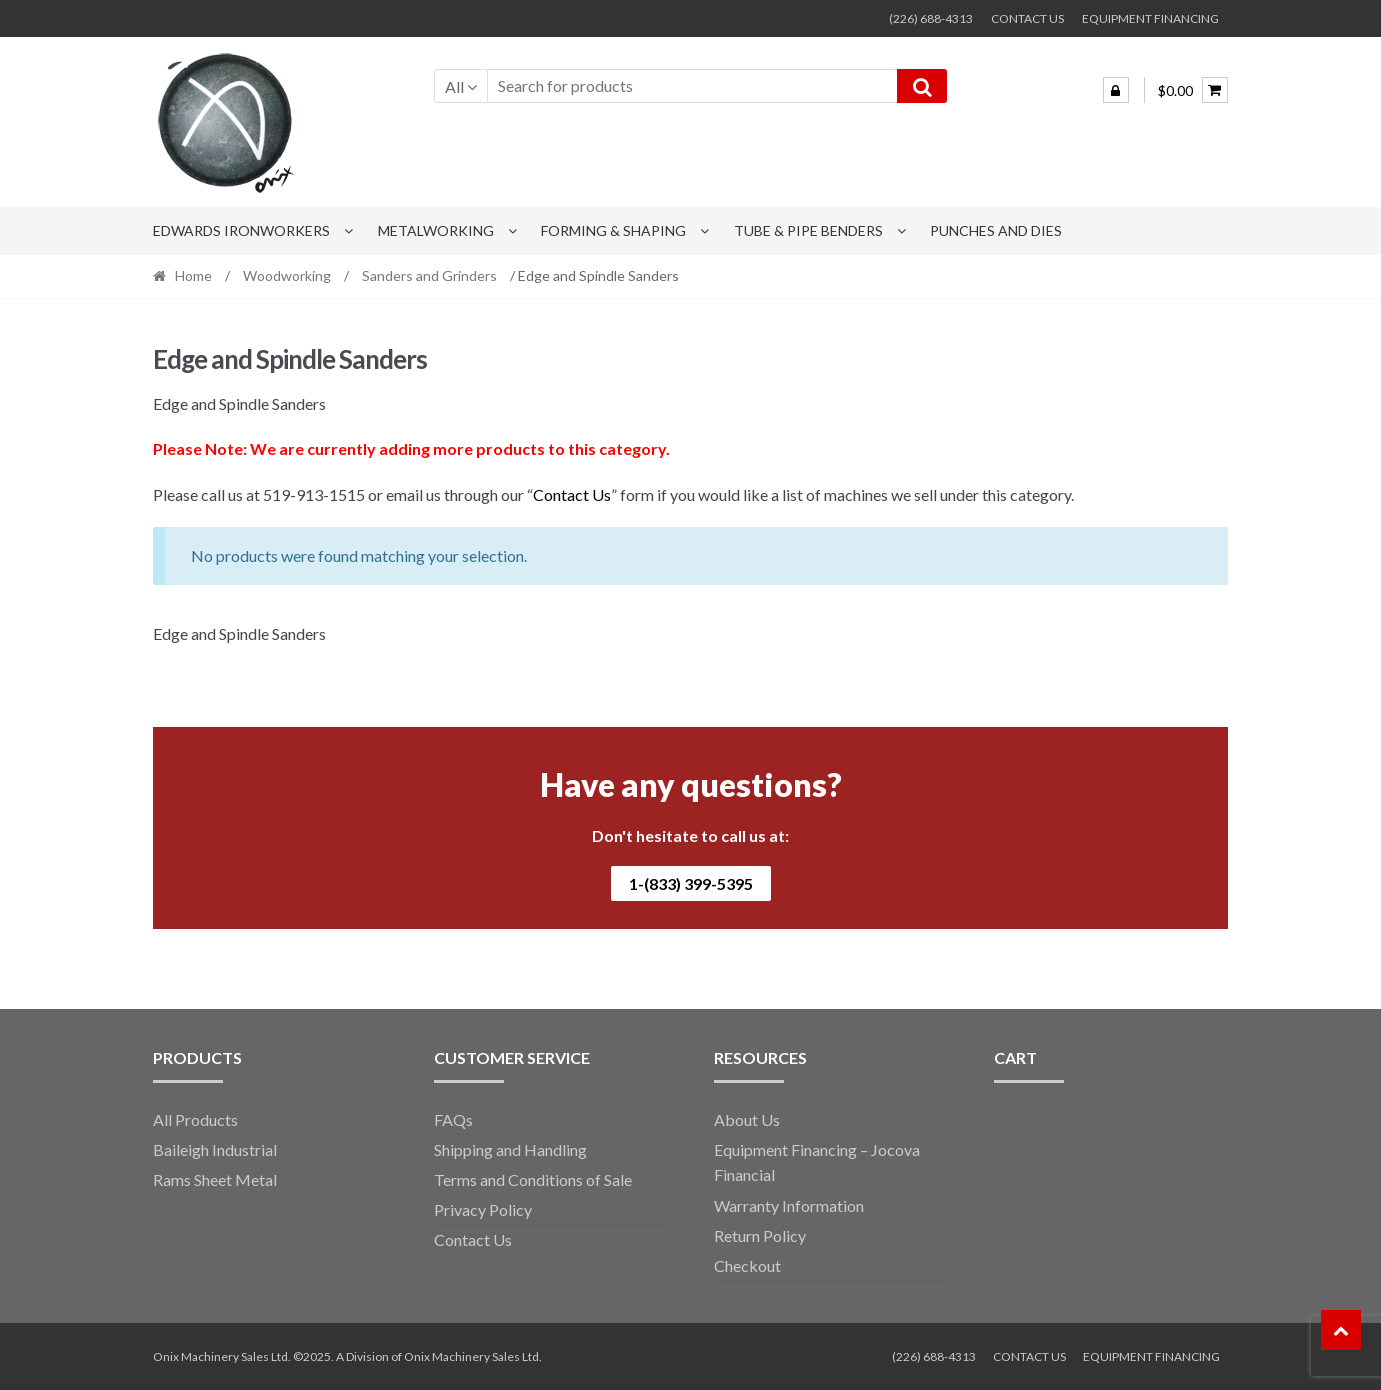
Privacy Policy (483, 1209)
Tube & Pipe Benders (808, 230)
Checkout (747, 1265)
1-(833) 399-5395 (691, 883)
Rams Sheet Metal (215, 1179)
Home (193, 275)
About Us (747, 1119)
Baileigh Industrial (215, 1149)
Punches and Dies (996, 230)
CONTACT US (1027, 18)
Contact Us (572, 494)
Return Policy (760, 1235)
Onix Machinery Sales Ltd (471, 1356)
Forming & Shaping (613, 230)
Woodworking (287, 275)
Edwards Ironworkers (241, 230)
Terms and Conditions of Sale (533, 1179)
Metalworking (436, 230)
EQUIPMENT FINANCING (1150, 18)
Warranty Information (789, 1205)
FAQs (453, 1119)
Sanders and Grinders (429, 275)
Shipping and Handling (510, 1149)
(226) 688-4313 (931, 18)
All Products (195, 1119)
